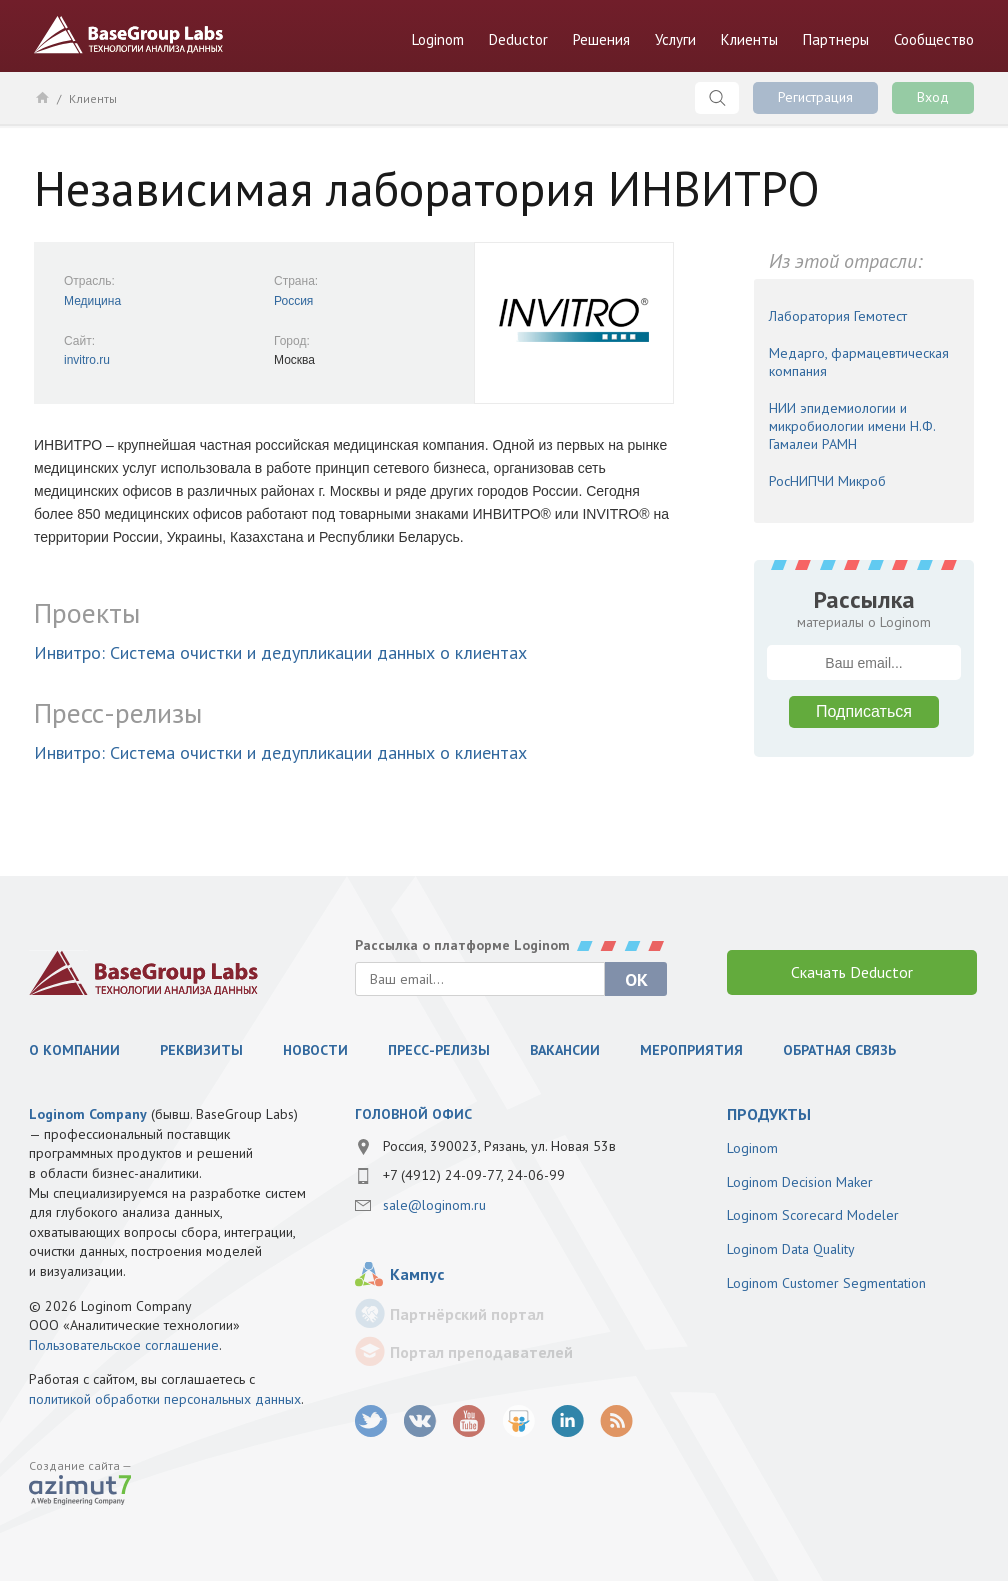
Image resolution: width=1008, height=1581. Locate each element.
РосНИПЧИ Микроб (827, 481)
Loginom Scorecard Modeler (813, 1215)
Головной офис (413, 1114)
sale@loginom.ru (434, 1205)
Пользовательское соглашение (124, 1345)
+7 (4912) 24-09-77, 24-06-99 (474, 1175)
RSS (616, 1421)
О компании (74, 1050)
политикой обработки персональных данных (165, 1399)
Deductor (518, 39)
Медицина (92, 301)
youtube (469, 1421)
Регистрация (815, 97)
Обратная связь (839, 1050)
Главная (41, 97)
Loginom (438, 39)
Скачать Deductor (852, 972)
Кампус (417, 1274)
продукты (769, 1114)
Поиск (717, 98)
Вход (933, 97)
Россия (293, 301)
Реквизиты (201, 1050)
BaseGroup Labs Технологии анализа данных (129, 35)
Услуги (675, 39)
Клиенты (749, 39)
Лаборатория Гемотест (838, 316)
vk (420, 1421)
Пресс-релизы (439, 1050)
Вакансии (565, 1050)
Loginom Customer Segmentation (826, 1283)
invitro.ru (87, 360)
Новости (315, 1050)
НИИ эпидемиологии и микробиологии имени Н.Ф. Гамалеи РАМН (852, 426)
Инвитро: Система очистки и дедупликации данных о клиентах (280, 652)
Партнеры (836, 39)
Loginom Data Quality (791, 1249)
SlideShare (518, 1421)
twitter (371, 1421)
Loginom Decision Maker (800, 1182)
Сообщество (934, 39)
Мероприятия (691, 1050)
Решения (601, 39)
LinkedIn (567, 1421)
